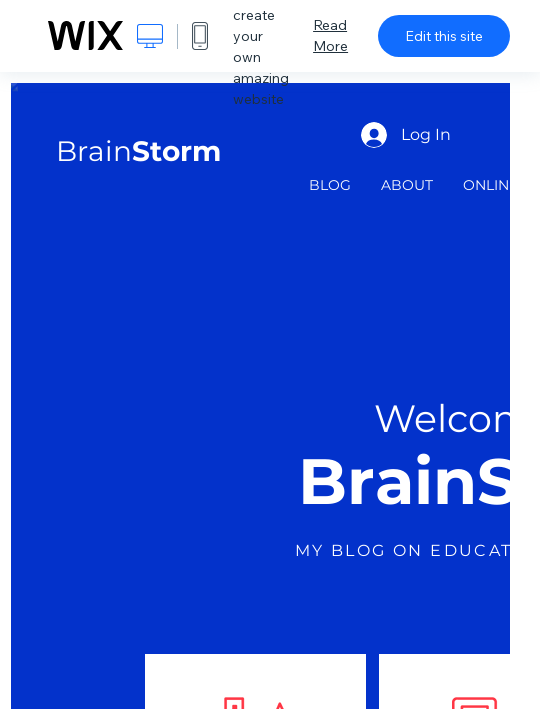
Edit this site (444, 36)
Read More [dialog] (330, 35)
